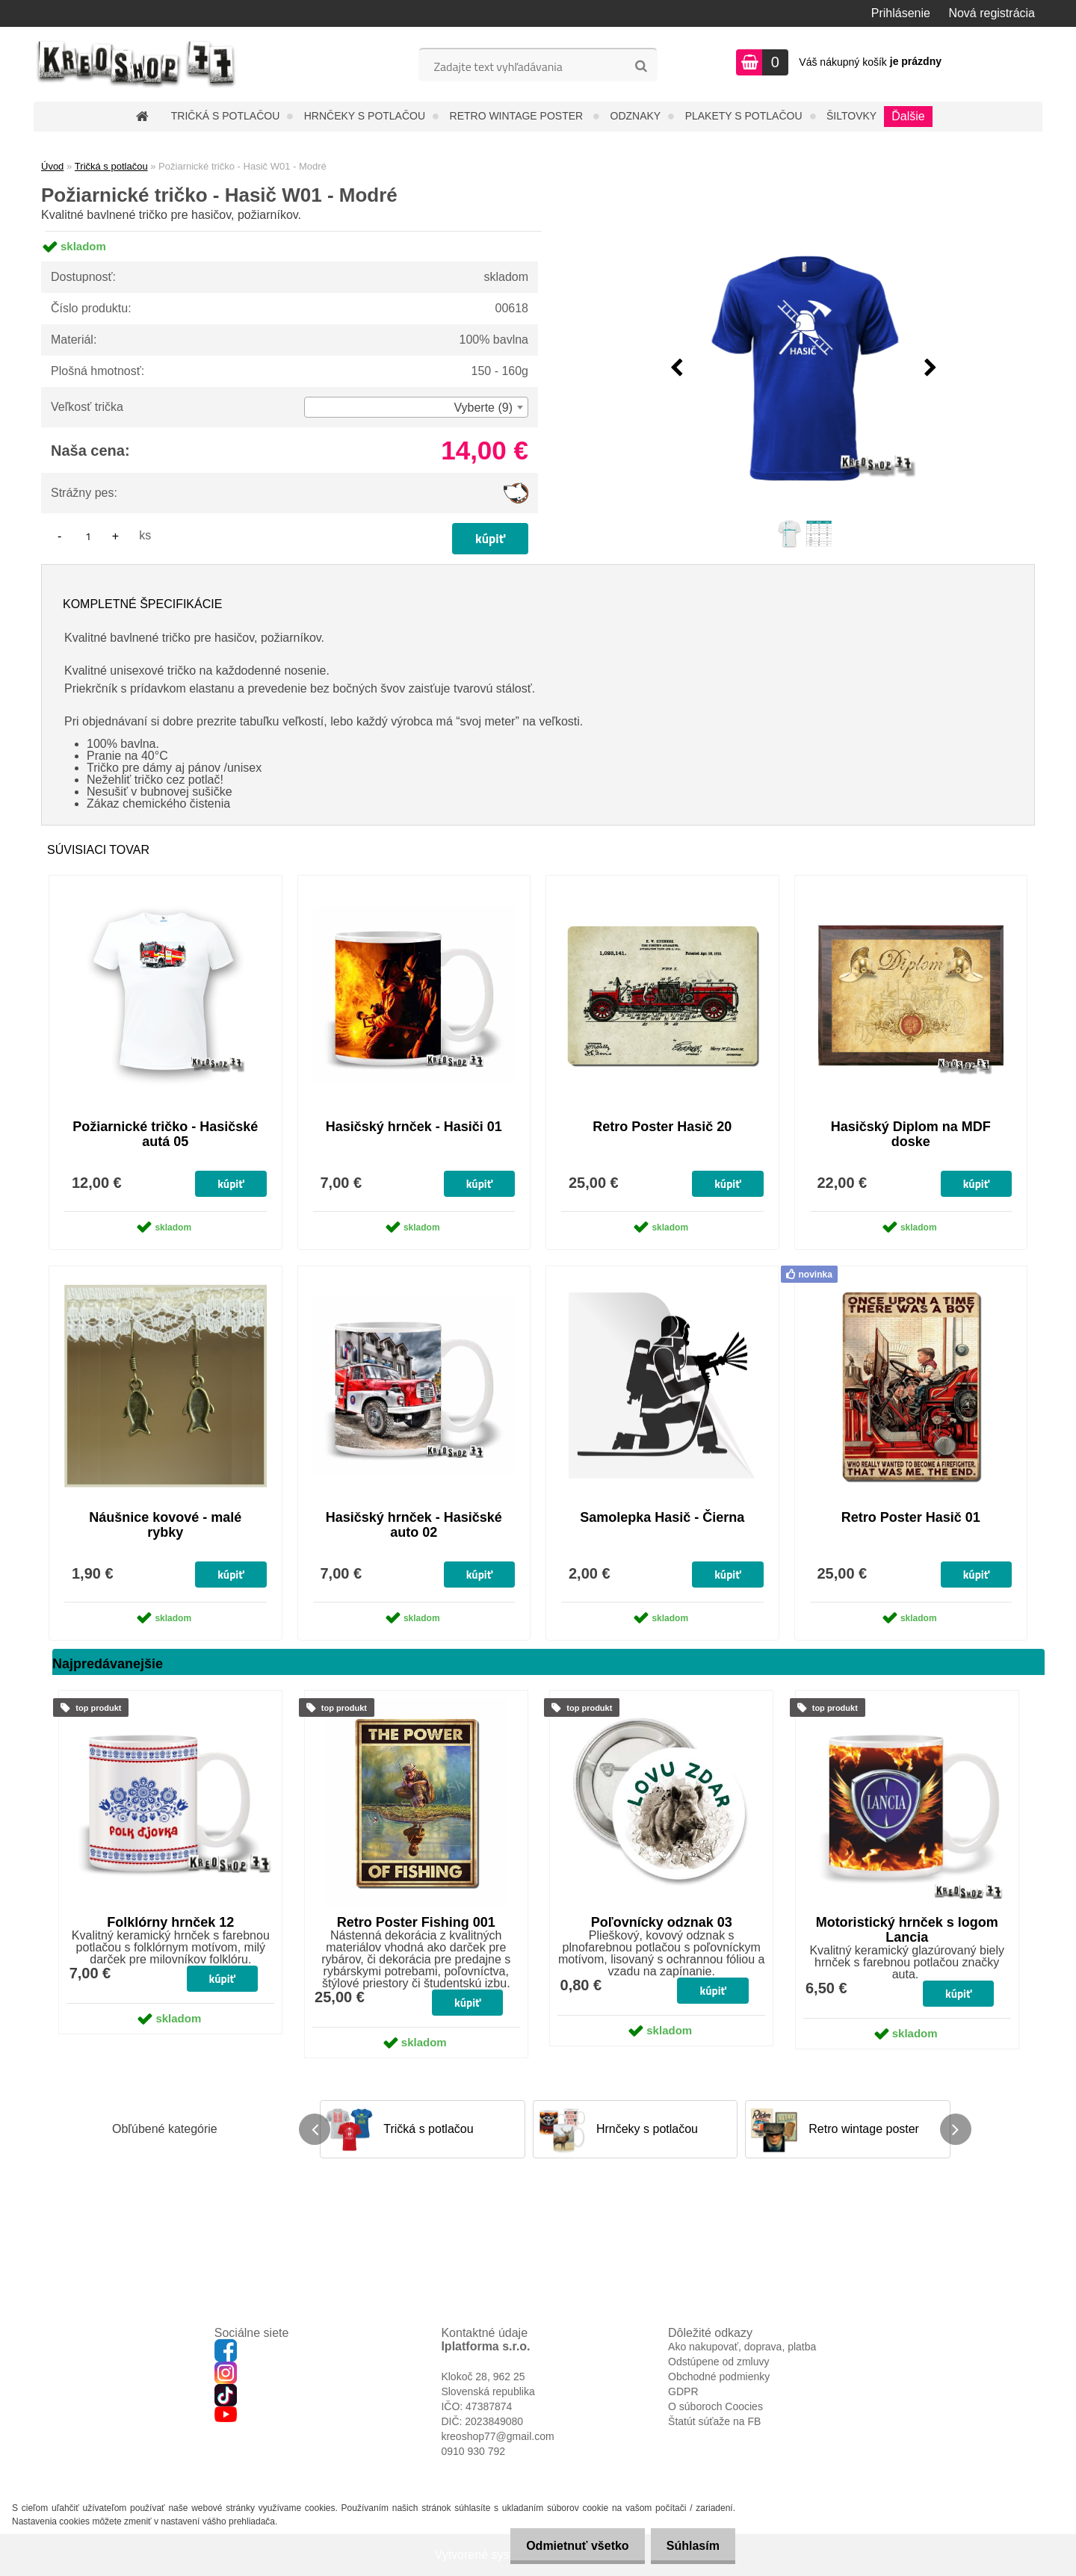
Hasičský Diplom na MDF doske (911, 1134)
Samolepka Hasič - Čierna (662, 1517)
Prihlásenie (900, 13)
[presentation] (677, 368)
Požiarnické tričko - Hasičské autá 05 (165, 1134)
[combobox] (416, 407)
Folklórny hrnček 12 (170, 1922)
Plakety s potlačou (744, 116)
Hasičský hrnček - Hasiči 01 (414, 1126)
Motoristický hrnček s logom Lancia (907, 1930)
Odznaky (635, 116)
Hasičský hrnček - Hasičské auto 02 (414, 1525)
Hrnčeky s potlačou (364, 116)
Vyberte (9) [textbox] (483, 407)
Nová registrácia (991, 13)
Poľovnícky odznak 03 (661, 1922)
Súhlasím (690, 2545)
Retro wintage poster (518, 116)
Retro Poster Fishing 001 (416, 1922)
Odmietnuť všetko (568, 2545)
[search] (641, 66)
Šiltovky (851, 116)
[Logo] (136, 64)
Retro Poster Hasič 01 (910, 1517)
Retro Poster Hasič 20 (662, 1126)
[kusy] (88, 536)
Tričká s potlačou (225, 116)
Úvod (52, 166)
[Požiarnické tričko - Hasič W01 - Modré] (804, 368)
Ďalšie (907, 116)
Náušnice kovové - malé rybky (165, 1525)
